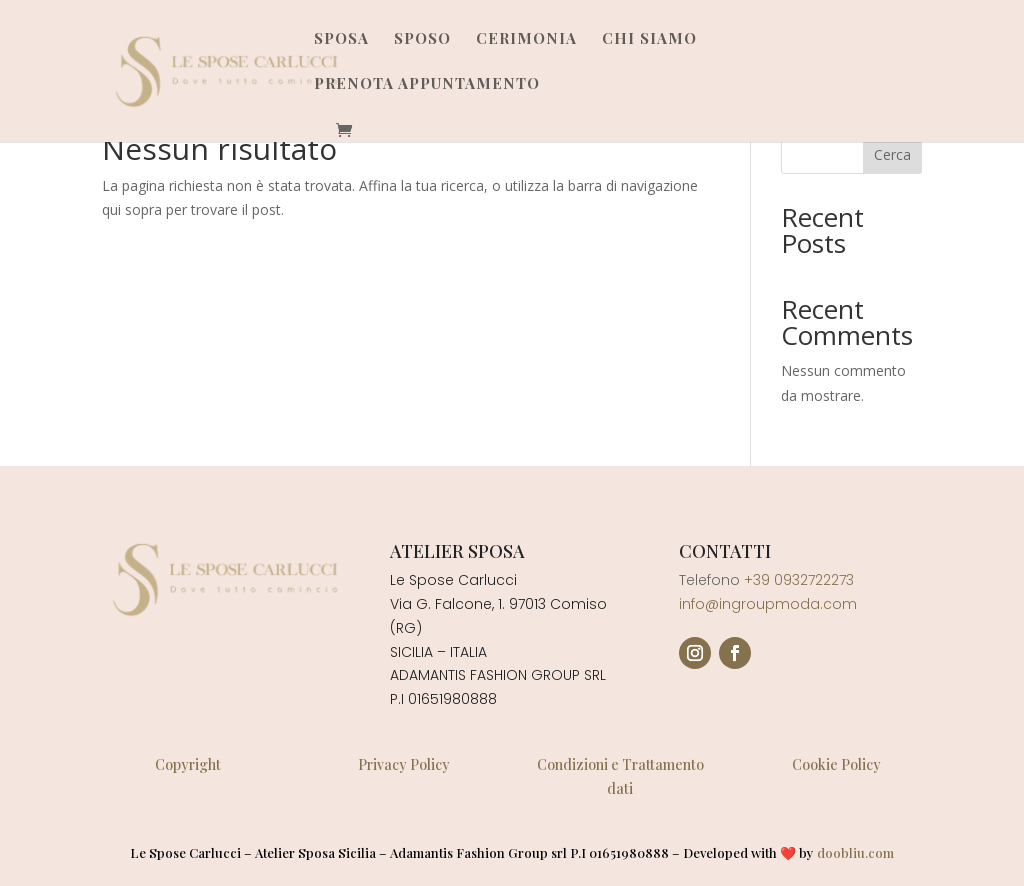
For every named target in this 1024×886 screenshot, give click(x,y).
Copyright (188, 764)
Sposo (422, 39)
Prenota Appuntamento (427, 84)
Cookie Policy (836, 764)
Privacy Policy (404, 764)
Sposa (341, 39)
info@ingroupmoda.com (768, 604)
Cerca (892, 154)
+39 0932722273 (799, 580)
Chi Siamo (649, 39)
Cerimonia (526, 39)
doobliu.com (855, 852)
